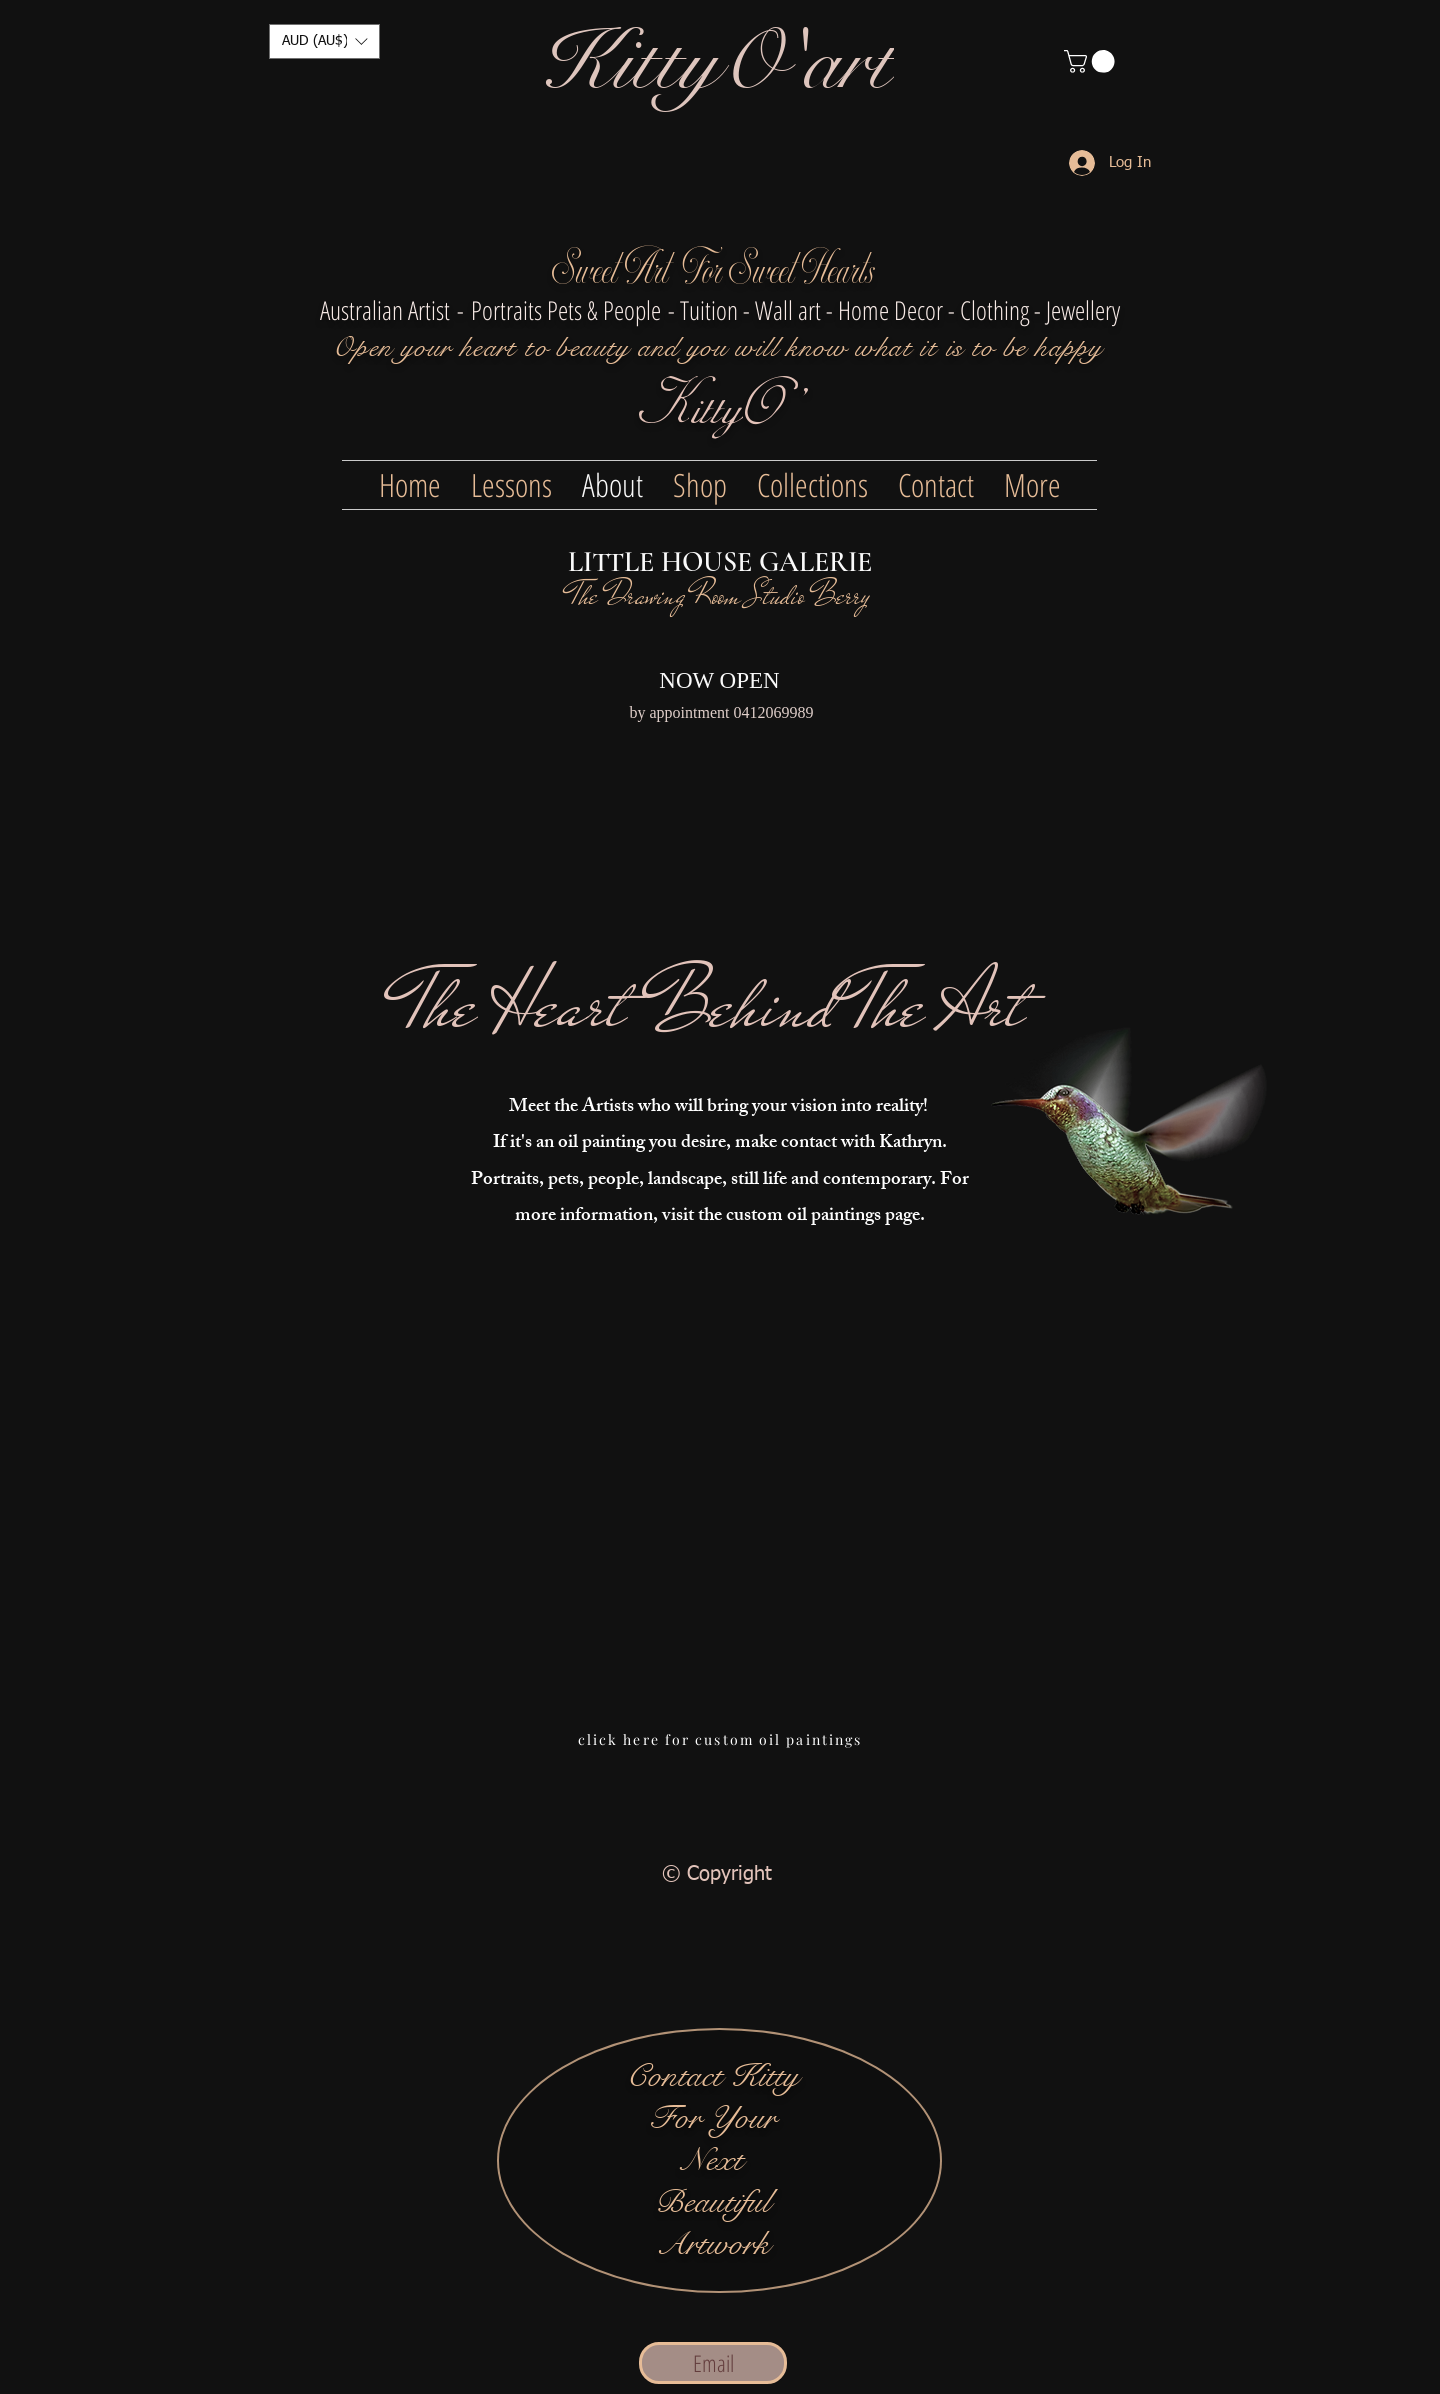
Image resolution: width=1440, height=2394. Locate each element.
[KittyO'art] (717, 63)
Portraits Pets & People (566, 310)
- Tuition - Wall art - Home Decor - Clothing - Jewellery (894, 310)
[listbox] (324, 41)
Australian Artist (385, 310)
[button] (324, 41)
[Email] (713, 2363)
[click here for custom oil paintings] (720, 1739)
